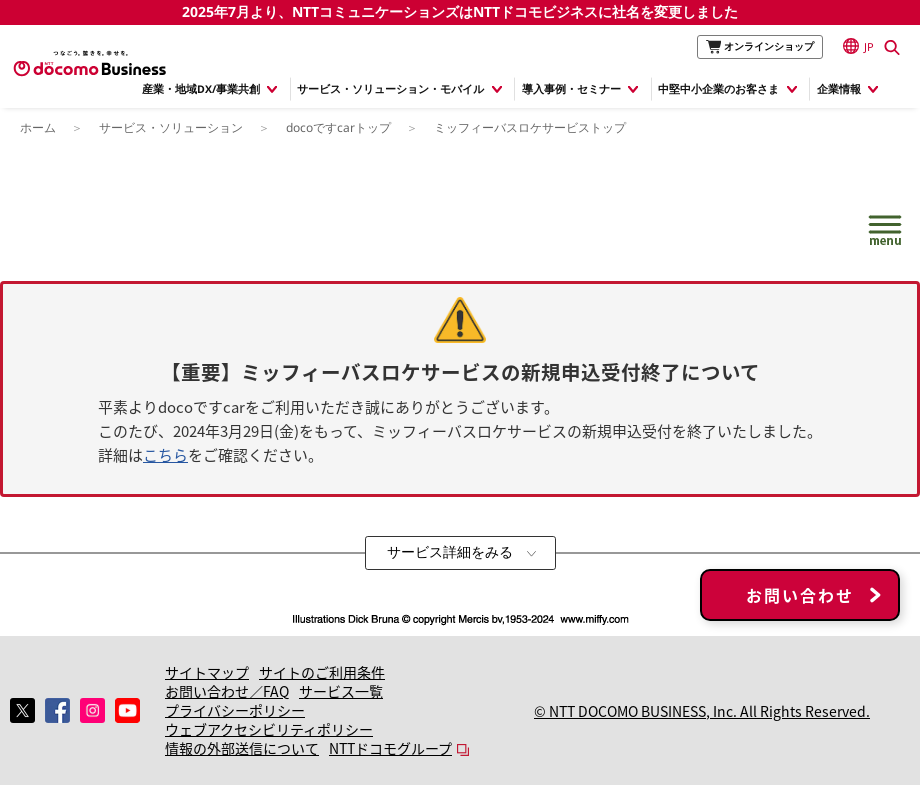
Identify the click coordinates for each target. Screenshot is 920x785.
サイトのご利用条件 (322, 672)
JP (858, 46)
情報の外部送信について (242, 748)
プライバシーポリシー (235, 710)
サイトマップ (207, 672)
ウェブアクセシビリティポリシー (269, 729)
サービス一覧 (341, 691)
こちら (165, 455)
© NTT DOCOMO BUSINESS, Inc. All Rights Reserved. (702, 711)
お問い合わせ (800, 595)
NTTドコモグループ (390, 748)
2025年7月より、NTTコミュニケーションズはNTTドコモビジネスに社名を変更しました (460, 11)
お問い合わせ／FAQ (227, 691)
